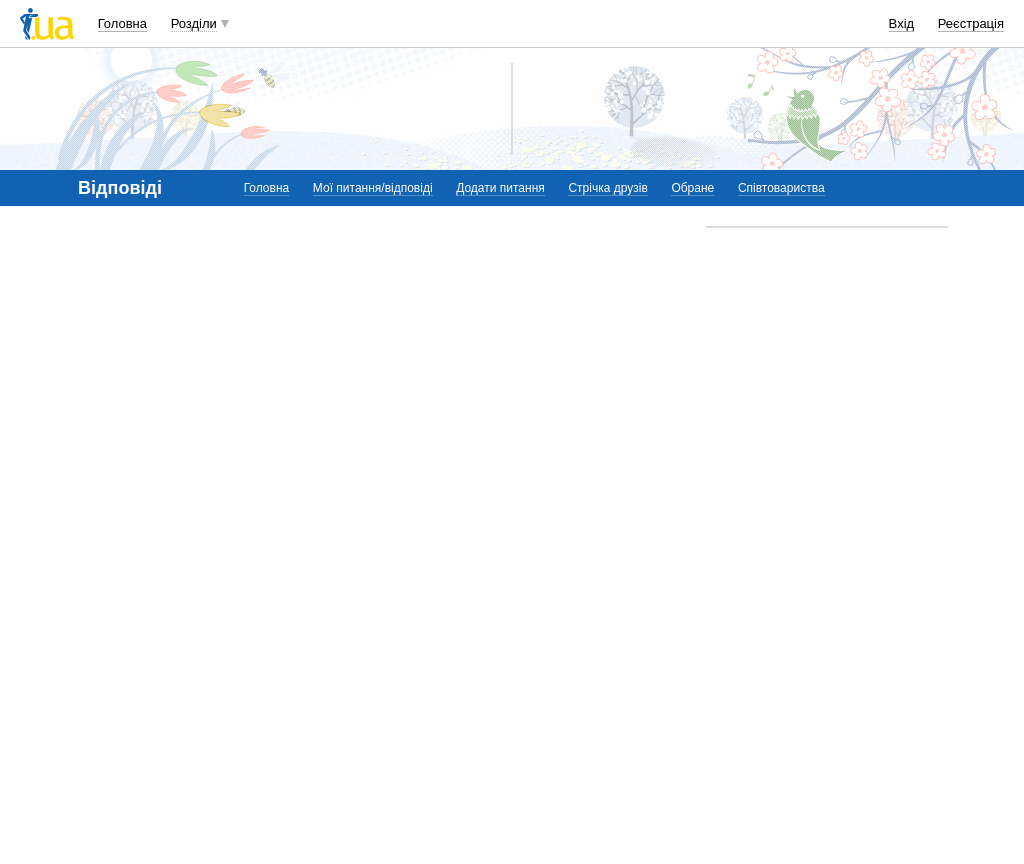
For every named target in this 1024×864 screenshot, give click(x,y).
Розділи (194, 23)
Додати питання (500, 188)
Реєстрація (971, 23)
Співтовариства (781, 188)
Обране (692, 188)
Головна (122, 23)
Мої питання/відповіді (373, 188)
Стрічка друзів (607, 188)
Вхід (902, 23)
